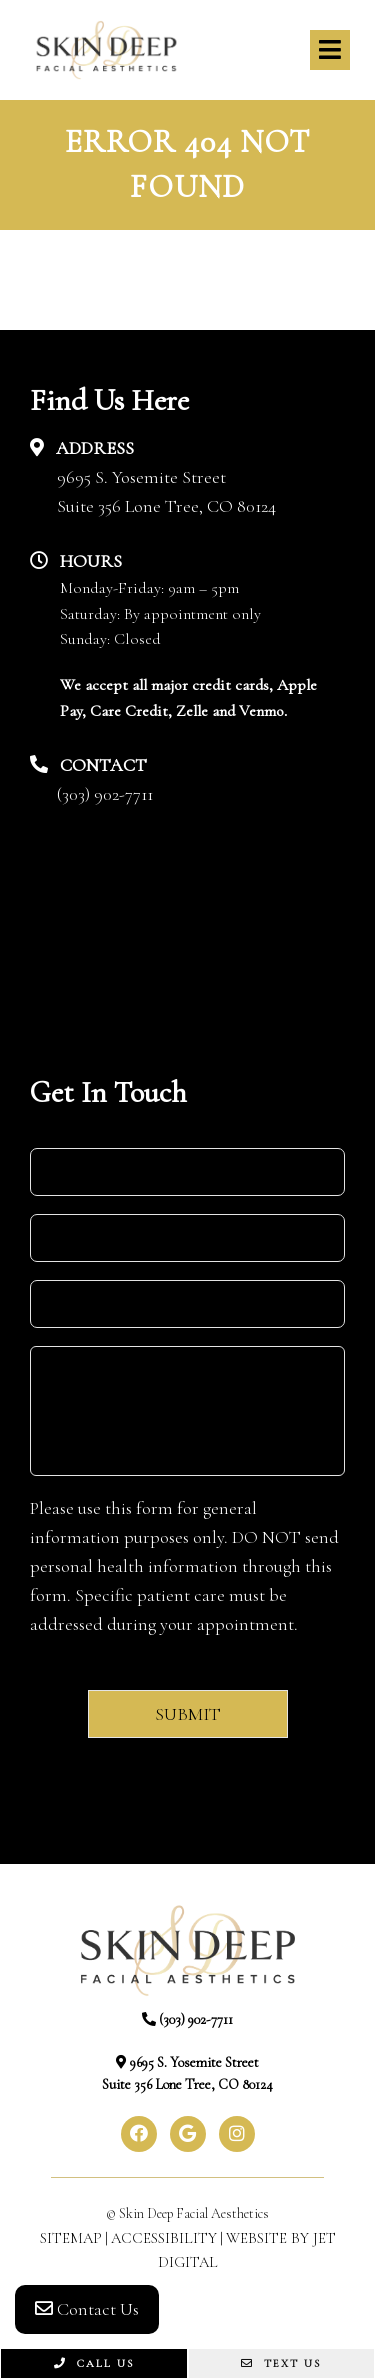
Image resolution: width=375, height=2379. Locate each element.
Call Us (94, 2363)
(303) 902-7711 (105, 794)
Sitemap (71, 2238)
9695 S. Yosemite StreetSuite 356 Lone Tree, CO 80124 (166, 491)
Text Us (281, 2363)
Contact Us (87, 2309)
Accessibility (164, 2238)
